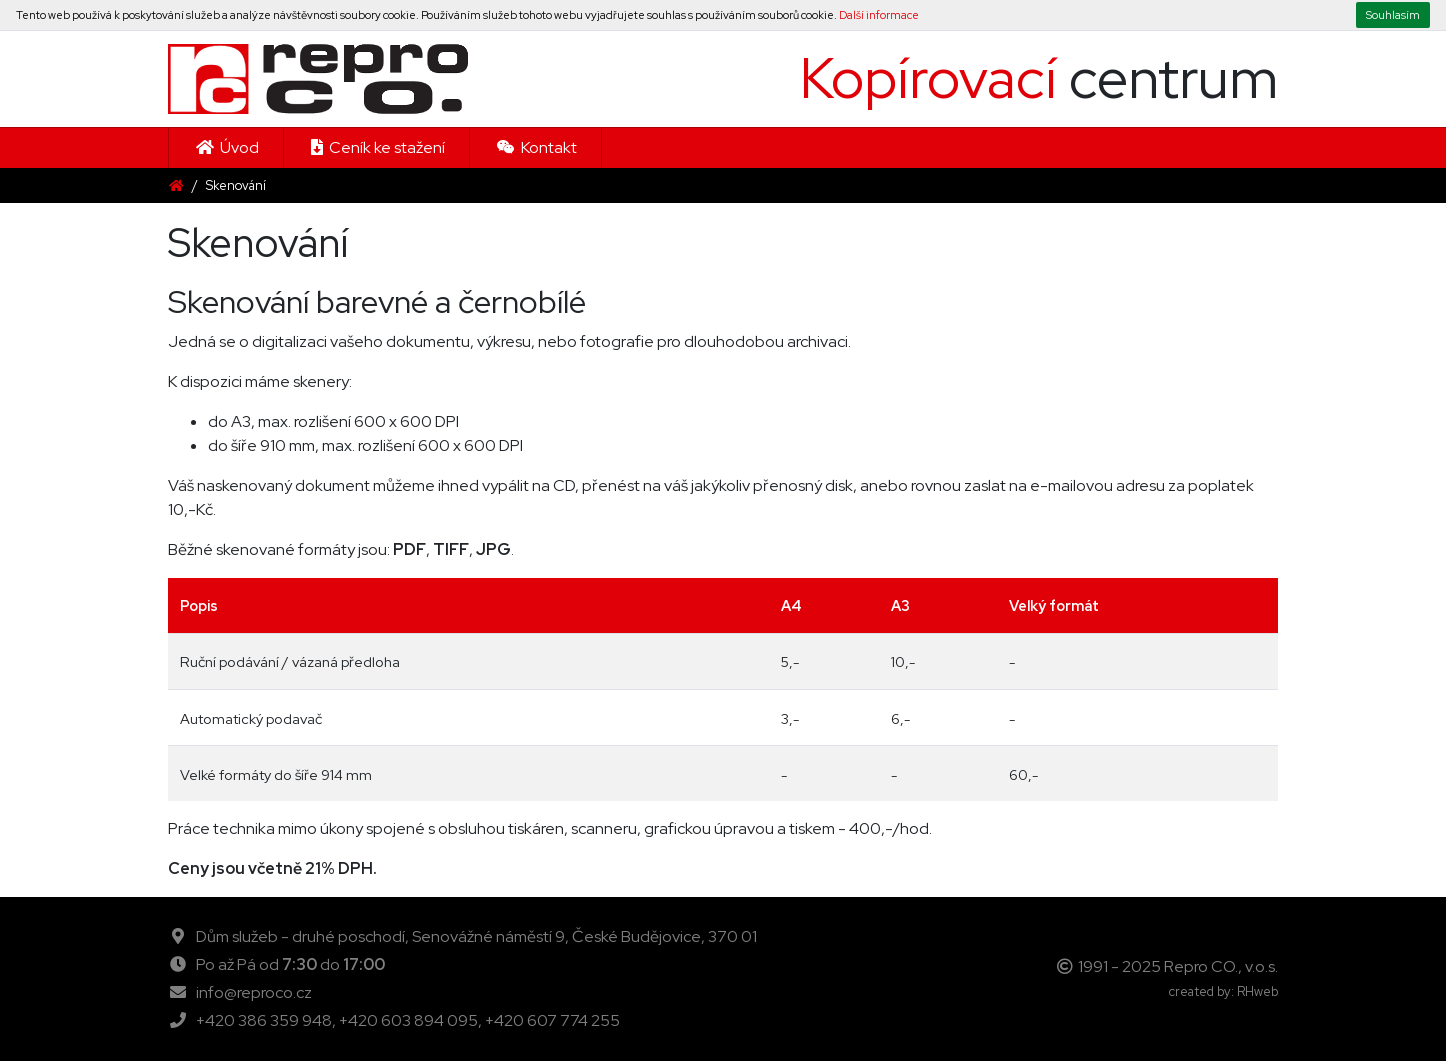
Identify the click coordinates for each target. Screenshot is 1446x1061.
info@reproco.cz (254, 992)
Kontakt (535, 147)
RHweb (1257, 991)
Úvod (226, 147)
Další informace (879, 15)
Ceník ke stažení (376, 147)
